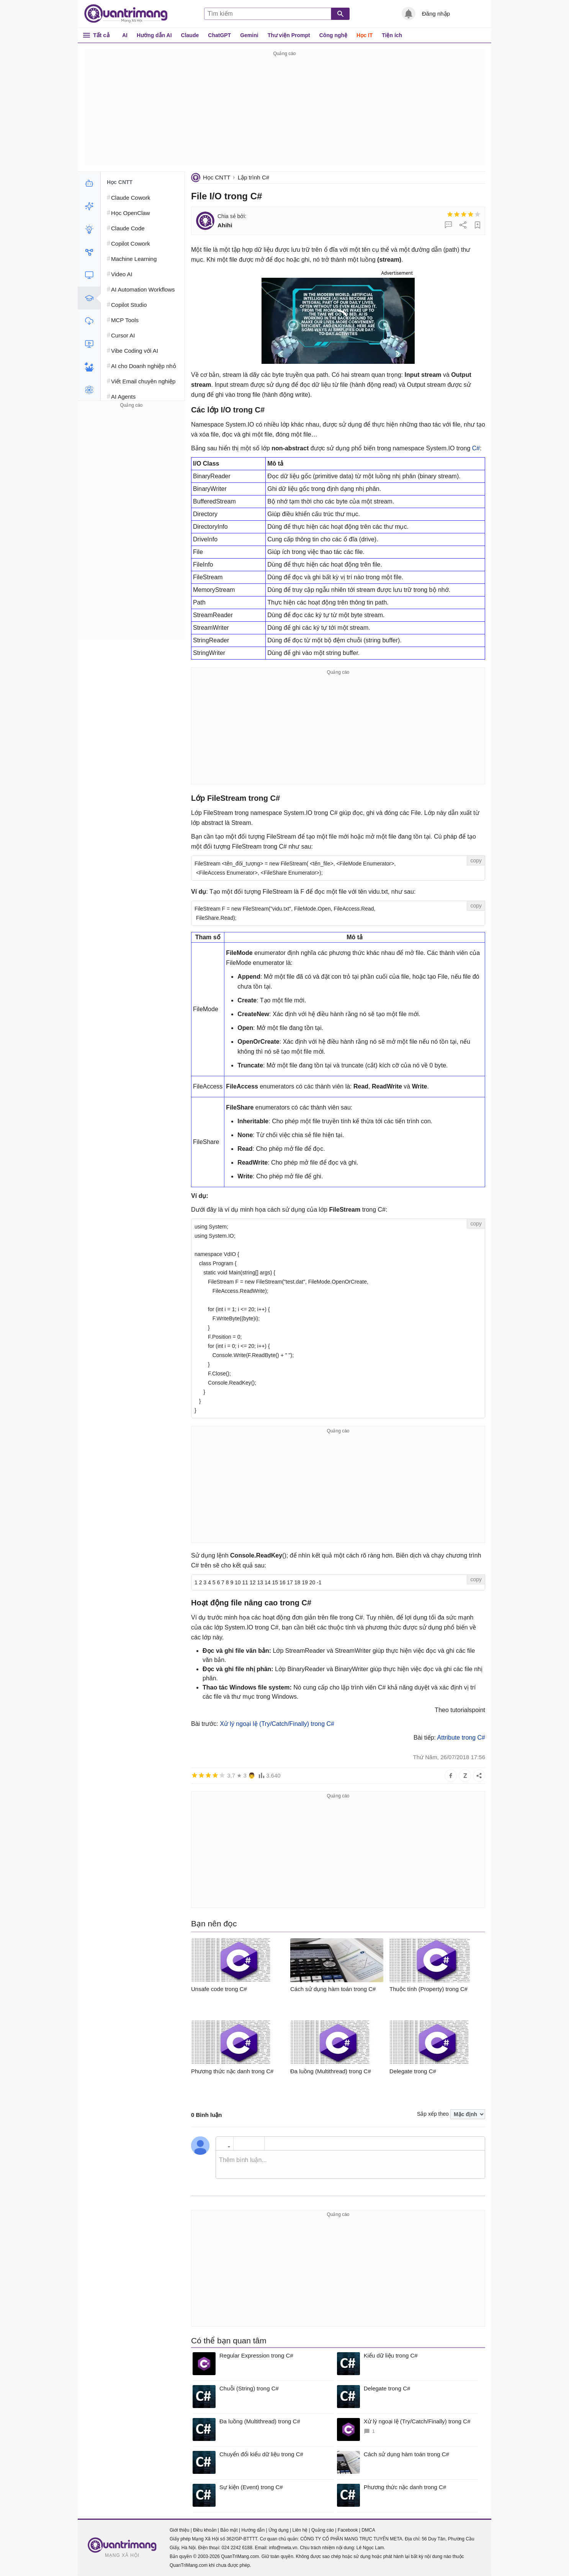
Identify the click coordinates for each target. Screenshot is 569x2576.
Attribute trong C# (461, 1737)
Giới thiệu (179, 2530)
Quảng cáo (322, 2530)
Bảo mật (228, 2530)
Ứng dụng (278, 2530)
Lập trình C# (253, 177)
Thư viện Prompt (289, 35)
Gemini (249, 35)
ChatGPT (219, 35)
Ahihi (224, 225)
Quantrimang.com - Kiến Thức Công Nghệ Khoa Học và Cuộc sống (130, 13)
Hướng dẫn (253, 2530)
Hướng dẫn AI (154, 35)
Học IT (364, 35)
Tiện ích (392, 35)
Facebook (348, 2530)
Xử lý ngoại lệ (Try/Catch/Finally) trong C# (277, 1724)
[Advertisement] (284, 111)
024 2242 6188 (237, 2547)
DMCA (368, 2530)
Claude (190, 35)
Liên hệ (299, 2530)
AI (125, 35)
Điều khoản (204, 2530)
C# (476, 448)
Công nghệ (333, 35)
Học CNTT (217, 177)
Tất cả (101, 35)
